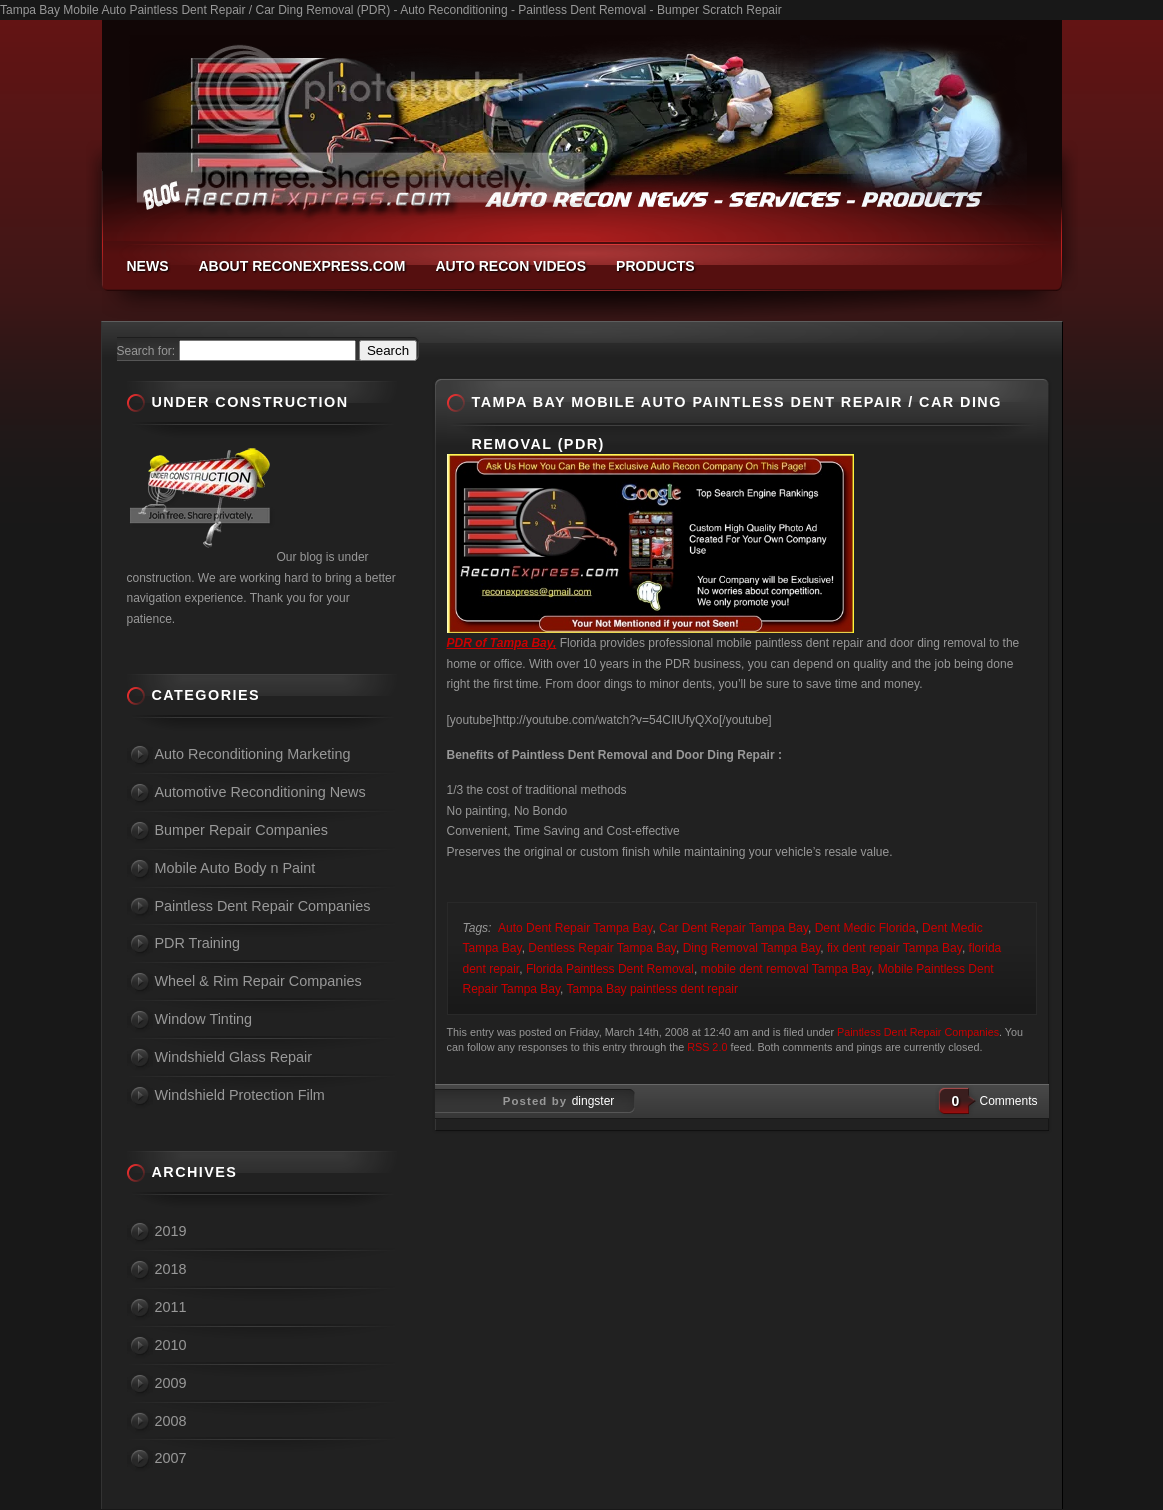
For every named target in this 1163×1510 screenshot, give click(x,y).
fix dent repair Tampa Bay (894, 948)
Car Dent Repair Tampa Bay (733, 928)
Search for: (146, 351)
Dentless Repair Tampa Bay (602, 948)
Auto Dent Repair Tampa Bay (575, 928)
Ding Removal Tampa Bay (752, 948)
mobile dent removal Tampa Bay (786, 969)
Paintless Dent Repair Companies (918, 1032)
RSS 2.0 (707, 1047)
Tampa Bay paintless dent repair (652, 989)
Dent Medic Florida (865, 928)
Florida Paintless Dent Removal (610, 969)
